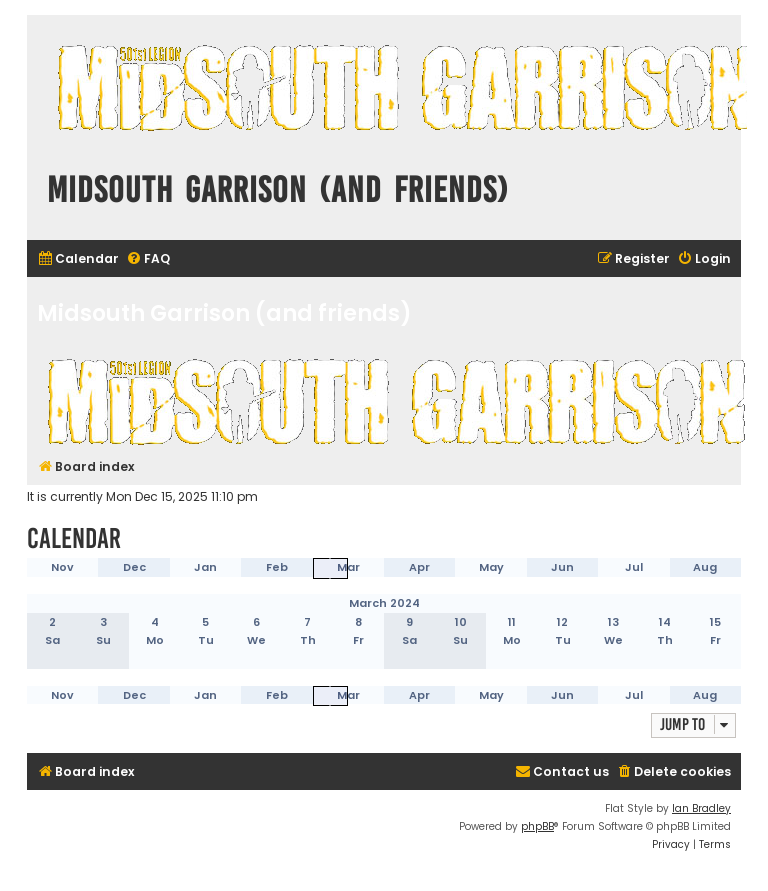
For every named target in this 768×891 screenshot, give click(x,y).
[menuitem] (78, 259)
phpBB (537, 826)
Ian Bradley (701, 808)
